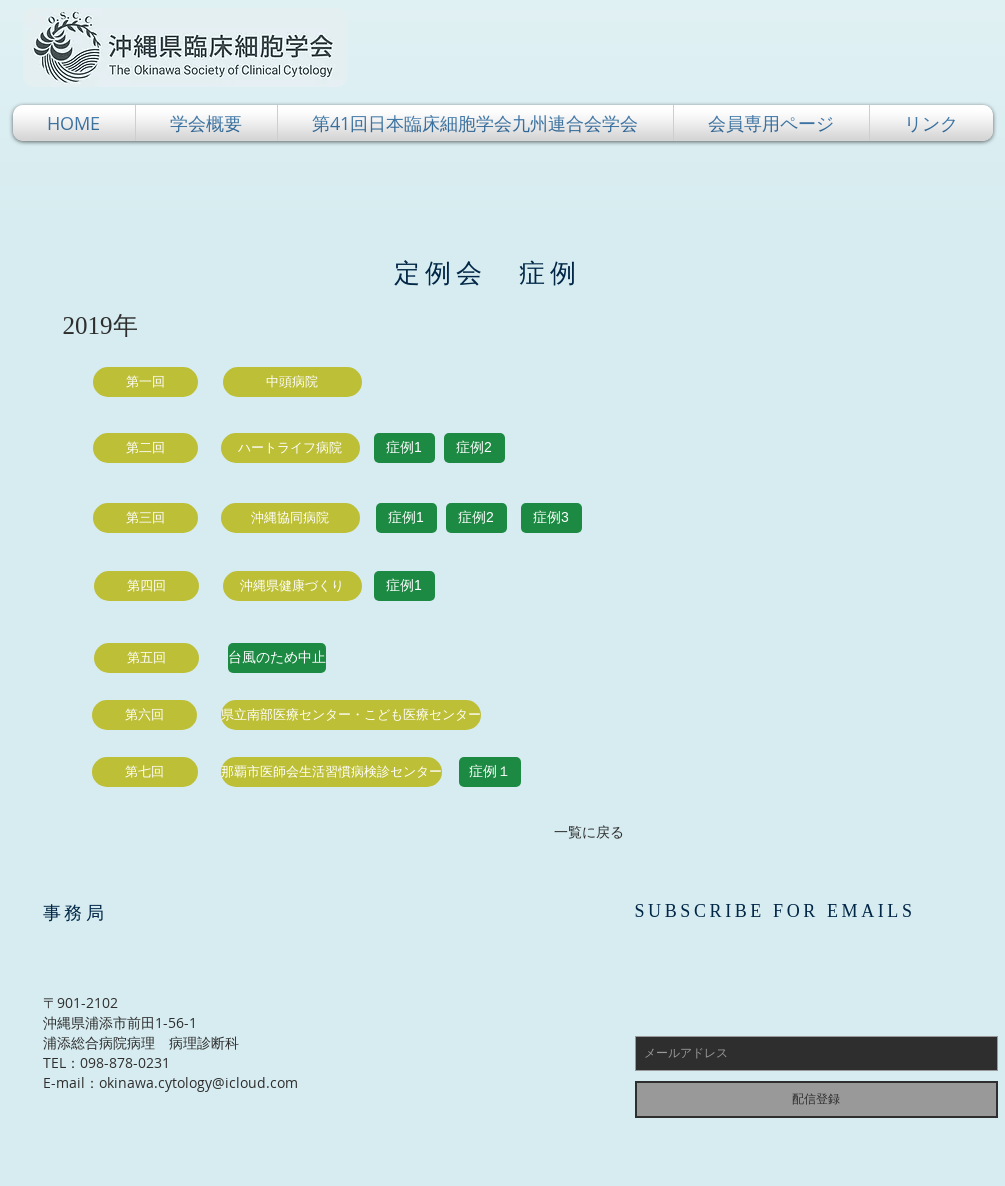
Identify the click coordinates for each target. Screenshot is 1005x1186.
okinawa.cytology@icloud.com (198, 1082)
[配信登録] (816, 1099)
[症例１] (490, 772)
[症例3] (551, 518)
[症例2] (474, 448)
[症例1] (404, 448)
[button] (206, 123)
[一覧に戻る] (589, 832)
